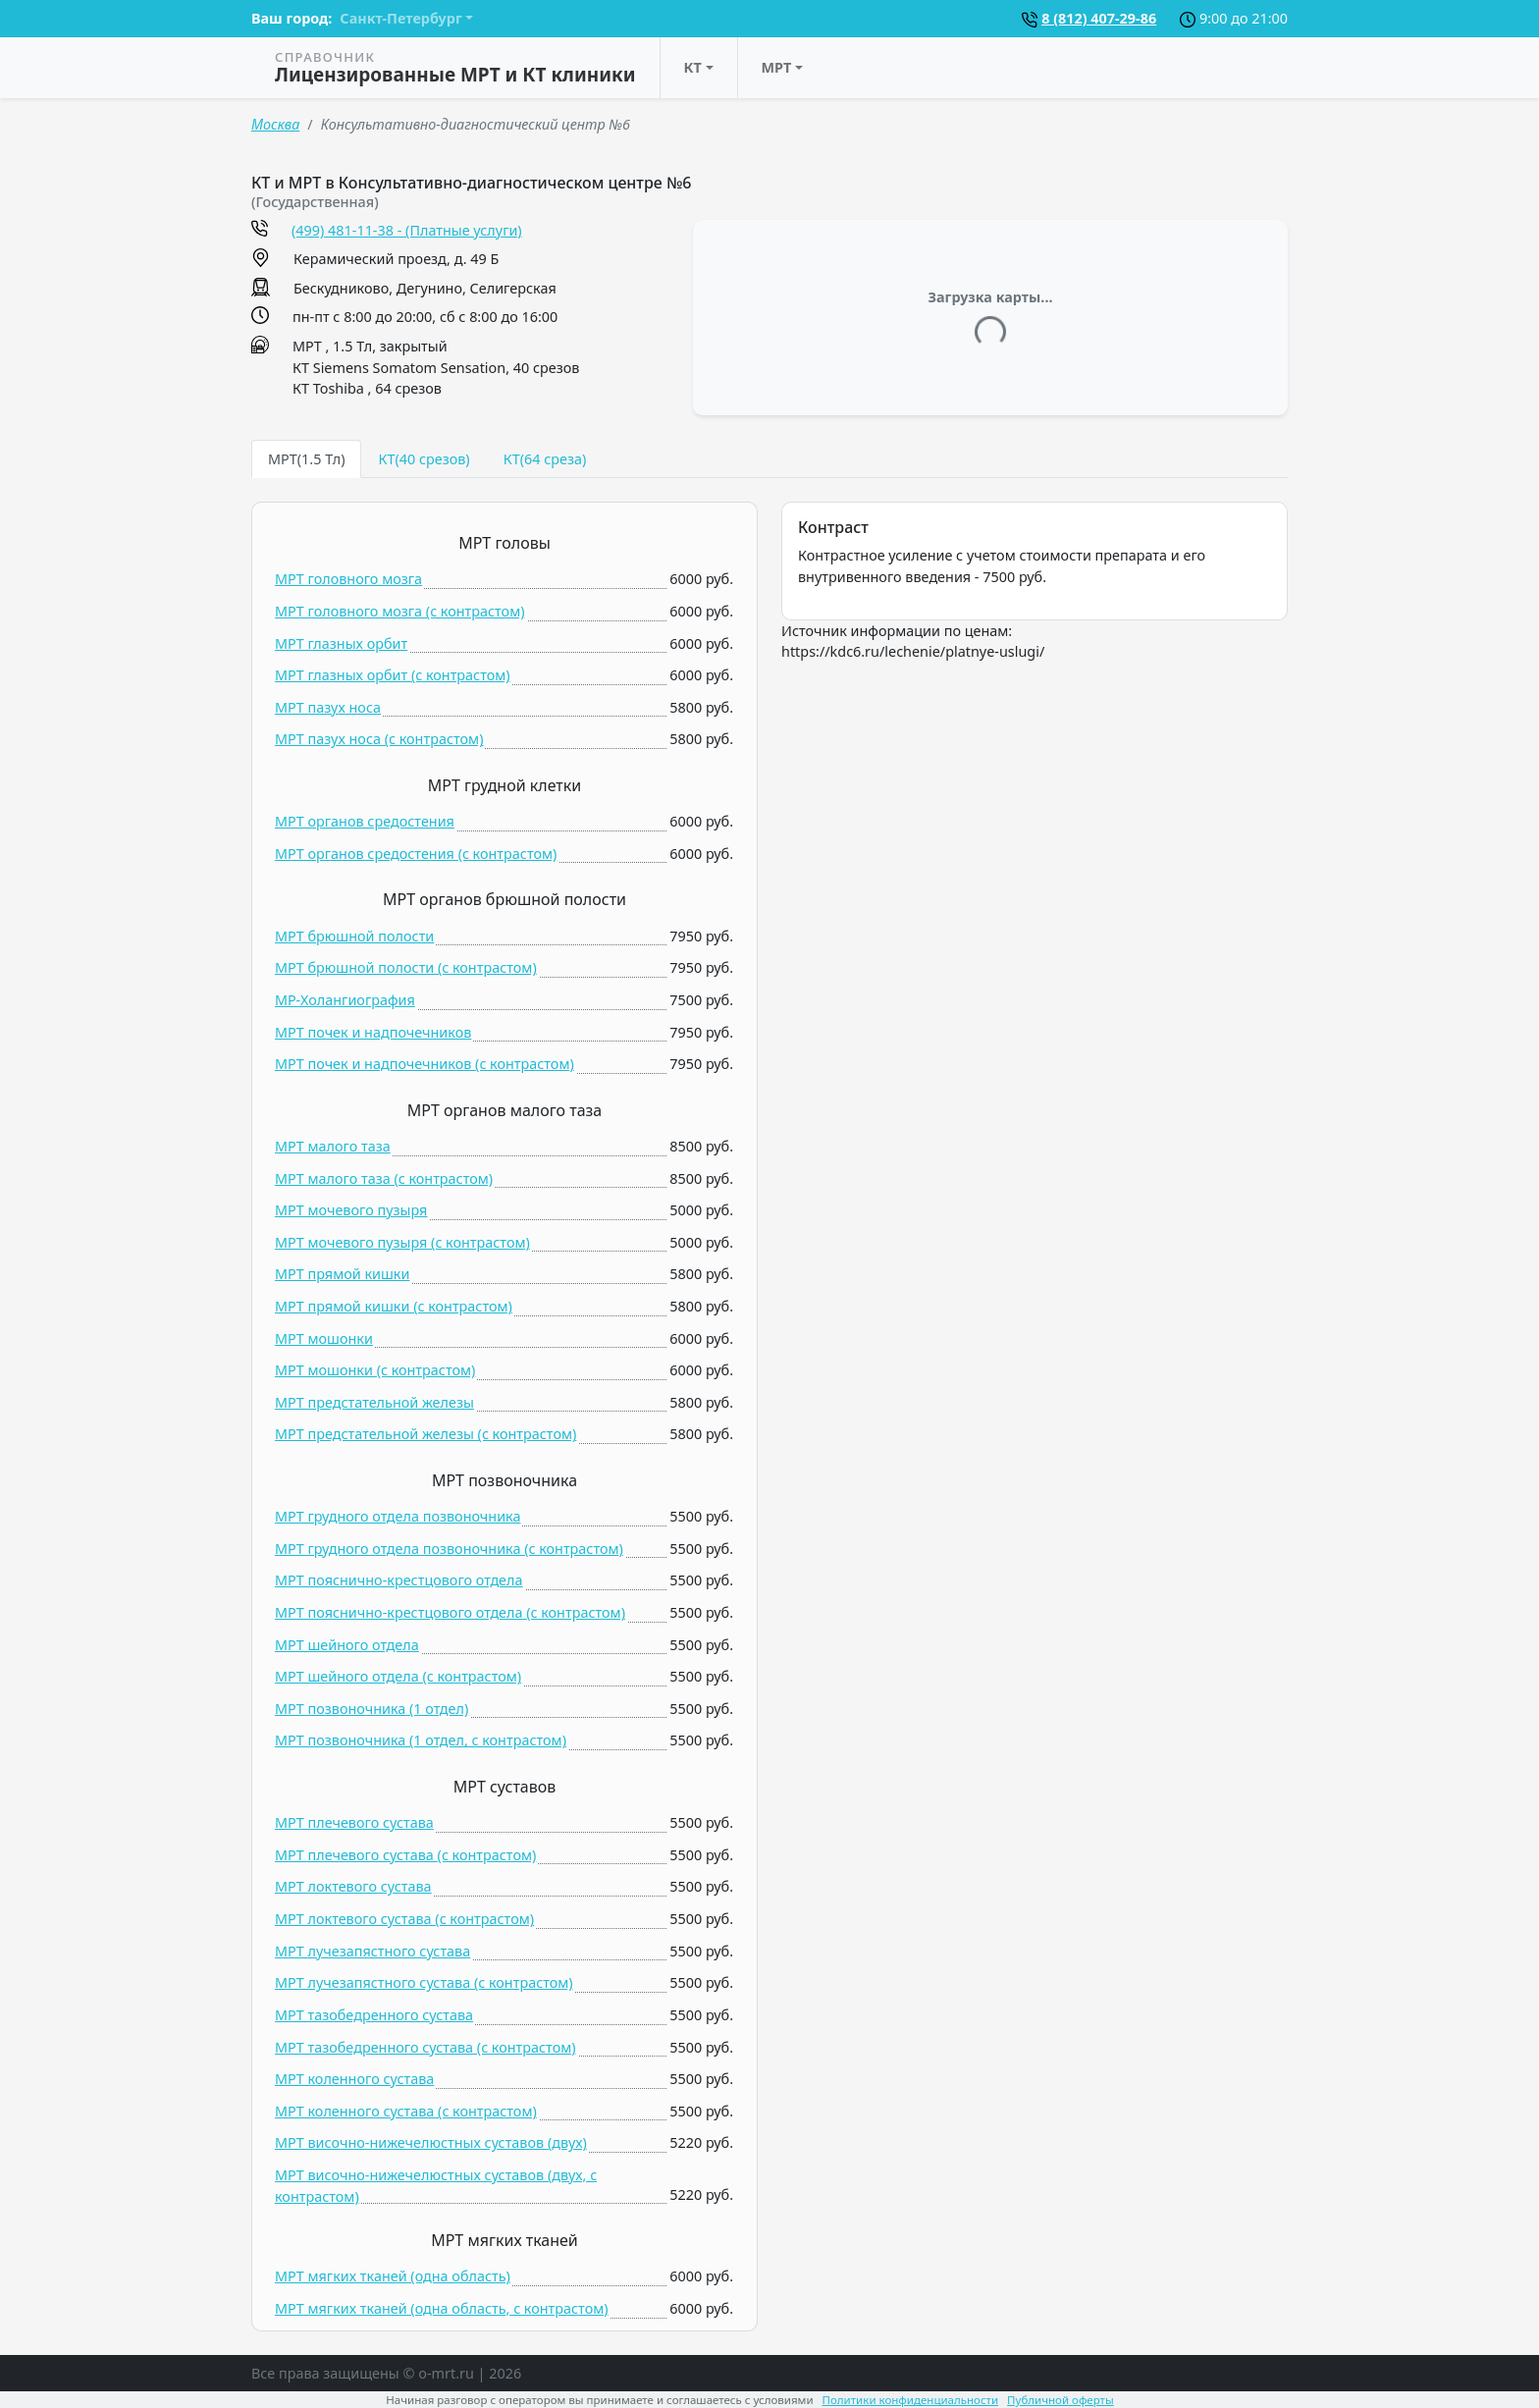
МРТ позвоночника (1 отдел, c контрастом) (420, 1740)
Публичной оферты (1060, 2399)
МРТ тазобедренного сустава (374, 2015)
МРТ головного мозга (348, 578)
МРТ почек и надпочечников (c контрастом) (424, 1063)
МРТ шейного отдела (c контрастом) (398, 1676)
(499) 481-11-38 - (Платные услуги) (407, 230)
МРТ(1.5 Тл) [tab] (306, 459)
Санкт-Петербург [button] (400, 18)
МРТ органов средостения (364, 821)
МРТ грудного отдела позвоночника (397, 1516)
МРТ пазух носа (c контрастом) (379, 738)
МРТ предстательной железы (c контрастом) (425, 1433)
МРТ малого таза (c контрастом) (384, 1178)
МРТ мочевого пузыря (351, 1210)
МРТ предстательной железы (374, 1402)
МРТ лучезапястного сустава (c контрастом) (424, 1982)
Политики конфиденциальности (911, 2399)
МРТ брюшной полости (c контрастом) (406, 967)
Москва (275, 124)
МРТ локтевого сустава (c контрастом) (404, 1918)
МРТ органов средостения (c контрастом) (416, 853)
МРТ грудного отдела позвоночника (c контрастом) (449, 1548)
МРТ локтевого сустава (353, 1886)
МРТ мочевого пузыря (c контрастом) (402, 1242)
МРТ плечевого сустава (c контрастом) (405, 1855)
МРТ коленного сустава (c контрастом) (406, 2111)
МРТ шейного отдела (347, 1644)
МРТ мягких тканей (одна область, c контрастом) (442, 2308)
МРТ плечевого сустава (354, 1822)
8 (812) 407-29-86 (1098, 18)
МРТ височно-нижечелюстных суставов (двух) (431, 2142)
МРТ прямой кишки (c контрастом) (393, 1306)
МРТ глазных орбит (341, 643)
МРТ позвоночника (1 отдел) (371, 1708)
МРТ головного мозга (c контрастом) (400, 611)
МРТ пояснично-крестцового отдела (399, 1580)
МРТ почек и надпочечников (373, 1032)
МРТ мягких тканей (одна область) (392, 2276)
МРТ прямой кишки (342, 1273)
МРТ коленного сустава (354, 2078)
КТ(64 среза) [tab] (545, 459)
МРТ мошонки (324, 1338)
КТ (693, 67)
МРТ (777, 67)
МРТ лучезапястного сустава (372, 1951)
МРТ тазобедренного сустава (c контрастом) (425, 2047)
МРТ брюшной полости (354, 936)
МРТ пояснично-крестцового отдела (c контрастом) (450, 1612)
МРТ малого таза (333, 1146)
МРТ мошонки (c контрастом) (375, 1370)
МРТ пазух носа (328, 707)
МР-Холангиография (345, 999)
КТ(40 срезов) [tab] (423, 459)
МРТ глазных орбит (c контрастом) (392, 675)
